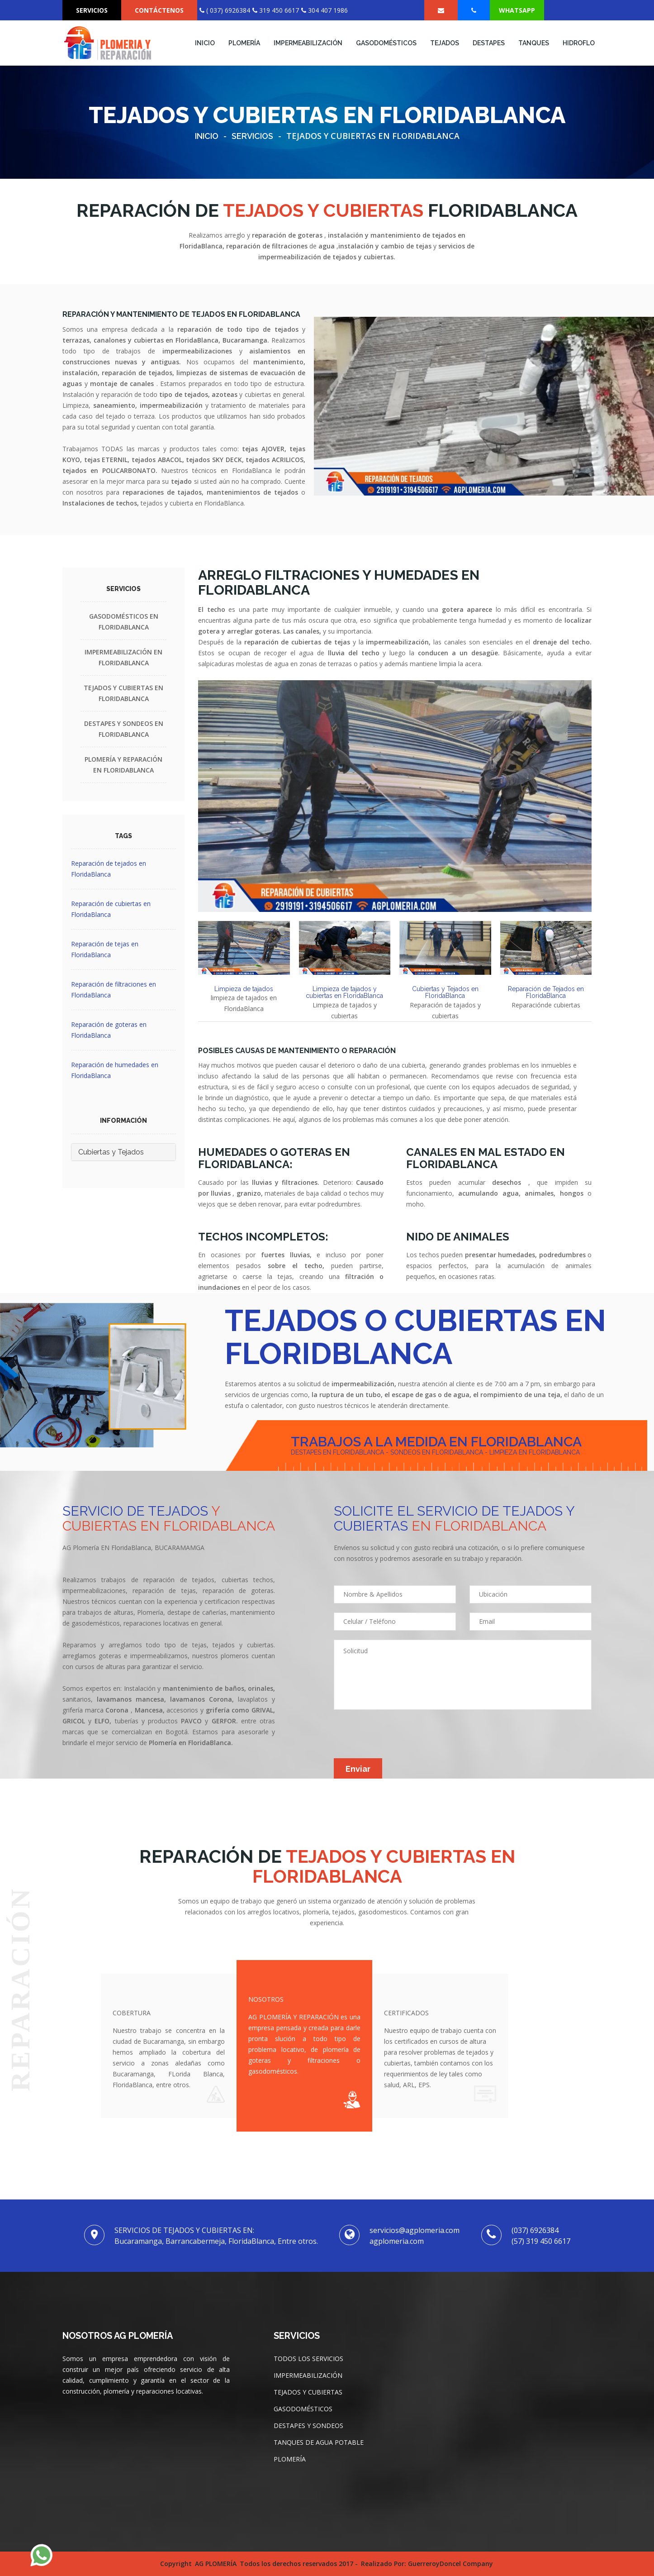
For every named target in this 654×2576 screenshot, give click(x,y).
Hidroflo (579, 43)
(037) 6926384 (535, 2230)
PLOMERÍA (290, 2459)
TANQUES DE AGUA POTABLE (319, 2442)
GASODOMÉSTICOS (303, 2408)
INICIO (205, 43)
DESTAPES (489, 43)
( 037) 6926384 (224, 10)
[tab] (244, 948)
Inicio (206, 136)
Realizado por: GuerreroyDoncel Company (427, 2563)
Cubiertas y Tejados (111, 1152)
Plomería (244, 43)
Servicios (252, 136)
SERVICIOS (92, 10)
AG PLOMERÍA (216, 2563)
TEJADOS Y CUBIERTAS (308, 2392)
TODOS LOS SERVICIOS (308, 2358)
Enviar (358, 1769)
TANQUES (533, 43)
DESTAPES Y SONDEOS (308, 2425)
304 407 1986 (324, 10)
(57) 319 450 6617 (541, 2241)
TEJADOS (444, 43)
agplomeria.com (397, 2241)
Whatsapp (517, 10)
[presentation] (402, 1740)
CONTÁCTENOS (159, 10)
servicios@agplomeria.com (415, 2230)
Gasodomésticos (386, 43)
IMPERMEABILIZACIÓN (308, 43)
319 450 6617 (275, 10)
